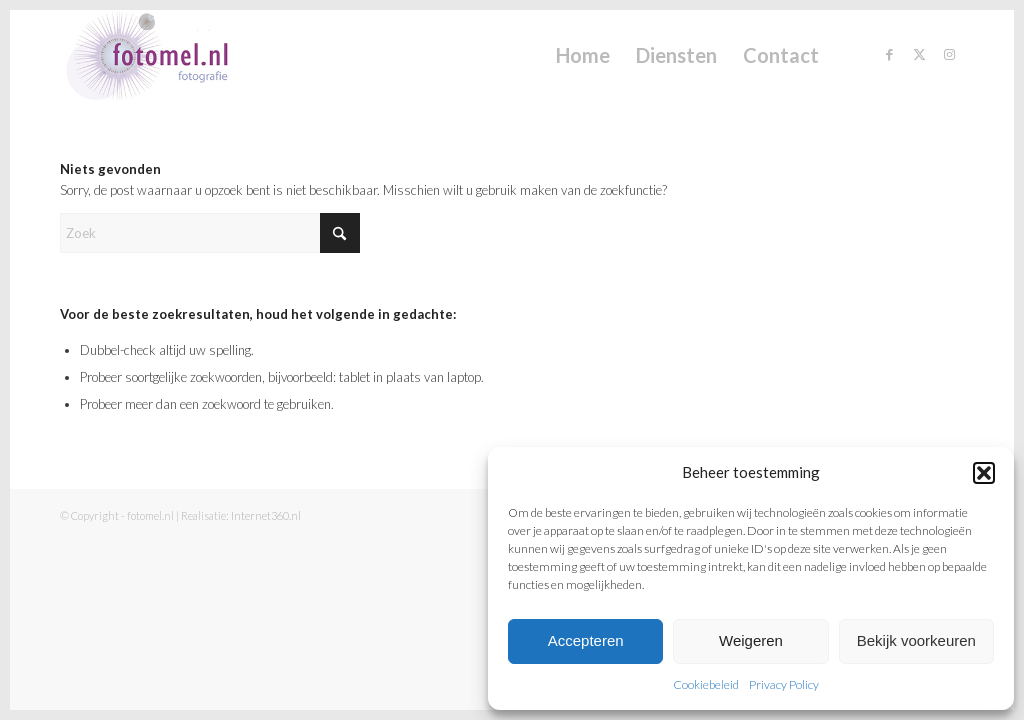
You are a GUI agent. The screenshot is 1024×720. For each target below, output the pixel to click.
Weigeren (751, 640)
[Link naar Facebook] (889, 54)
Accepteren (586, 640)
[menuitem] (583, 55)
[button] (984, 473)
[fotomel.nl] (175, 55)
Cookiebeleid (706, 684)
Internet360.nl (266, 515)
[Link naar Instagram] (949, 54)
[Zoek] (210, 233)
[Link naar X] (919, 54)
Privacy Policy (784, 684)
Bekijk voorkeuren (916, 640)
